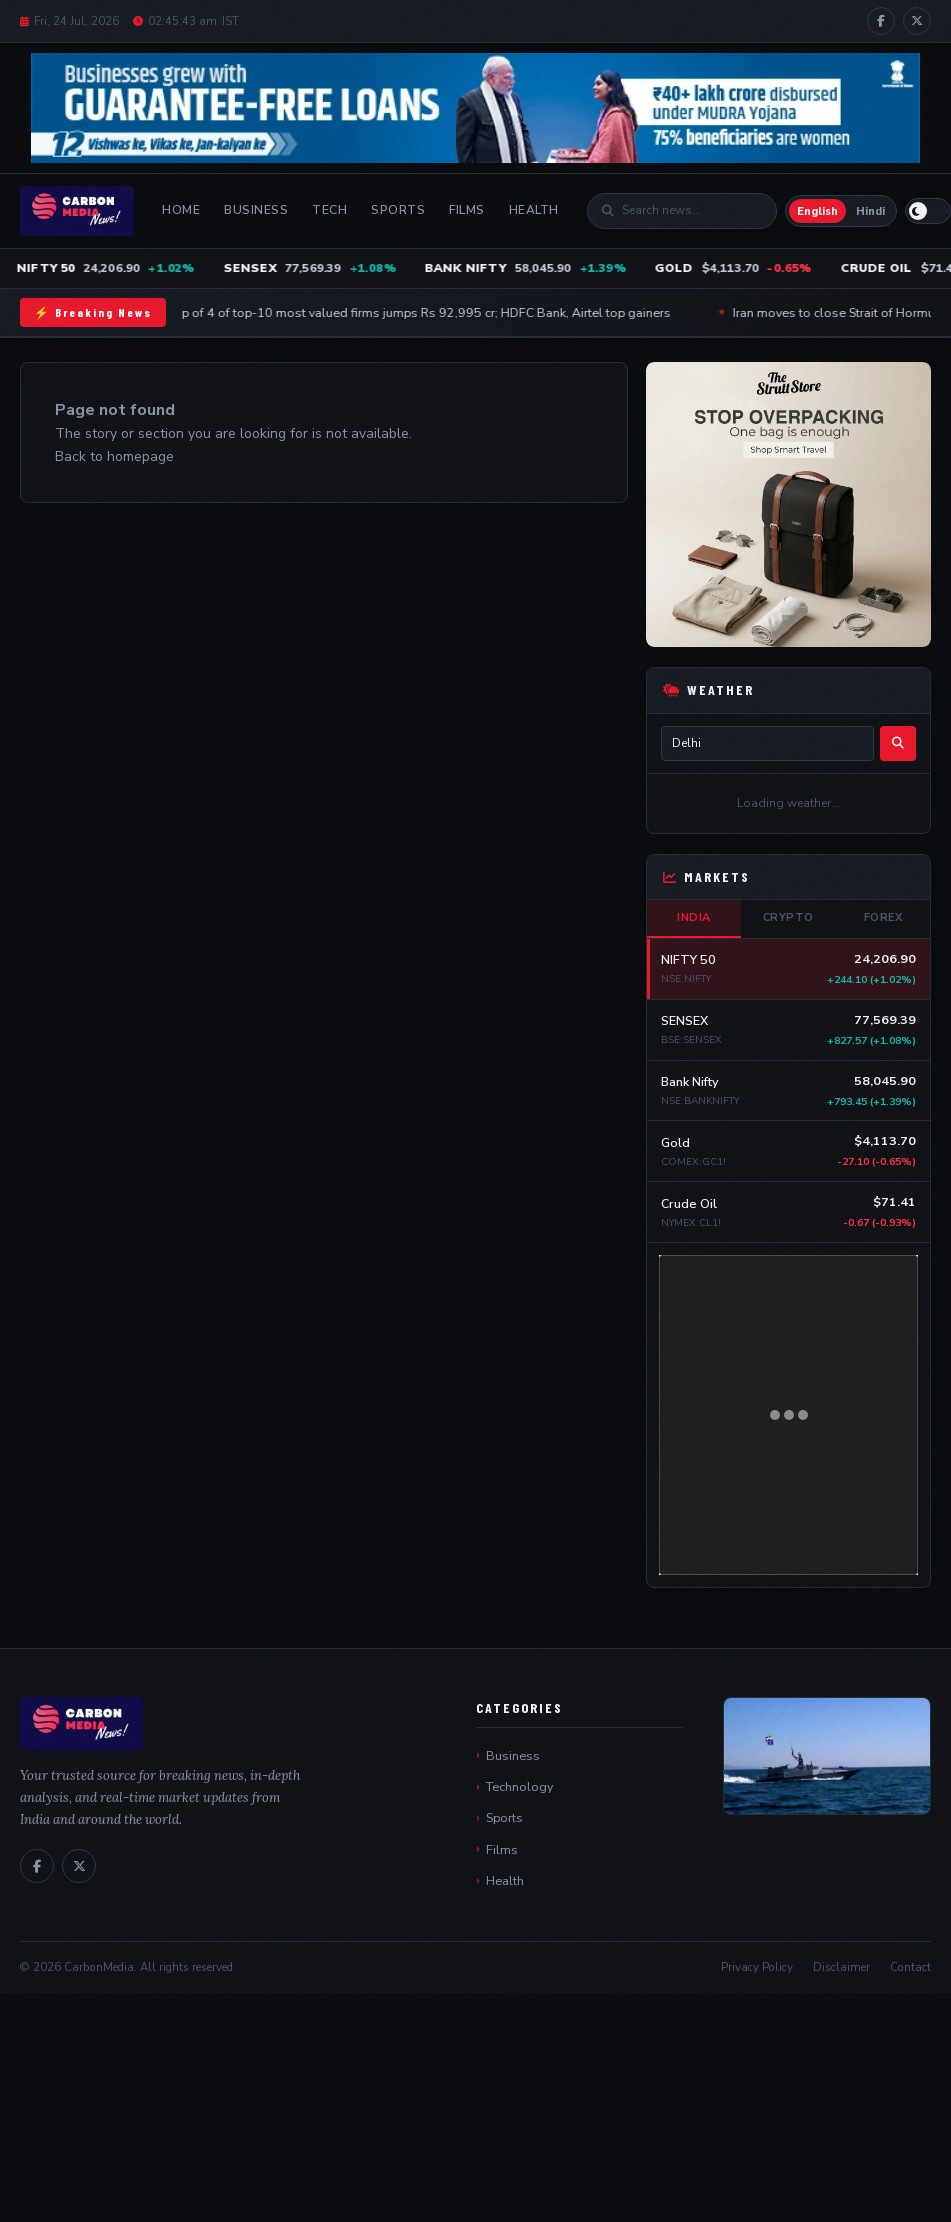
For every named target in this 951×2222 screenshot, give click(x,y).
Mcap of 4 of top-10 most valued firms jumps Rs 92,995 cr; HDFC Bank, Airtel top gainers (420, 312)
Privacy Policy (757, 1967)
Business (256, 210)
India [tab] (694, 917)
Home (181, 210)
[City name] (767, 743)
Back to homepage (114, 456)
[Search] (692, 210)
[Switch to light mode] (928, 211)
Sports (398, 210)
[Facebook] (881, 21)
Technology (519, 1786)
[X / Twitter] (917, 21)
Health (534, 210)
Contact (910, 1967)
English (817, 211)
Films (467, 210)
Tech (329, 210)
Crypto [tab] (788, 917)
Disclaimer (841, 1967)
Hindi (870, 211)
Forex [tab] (883, 917)
